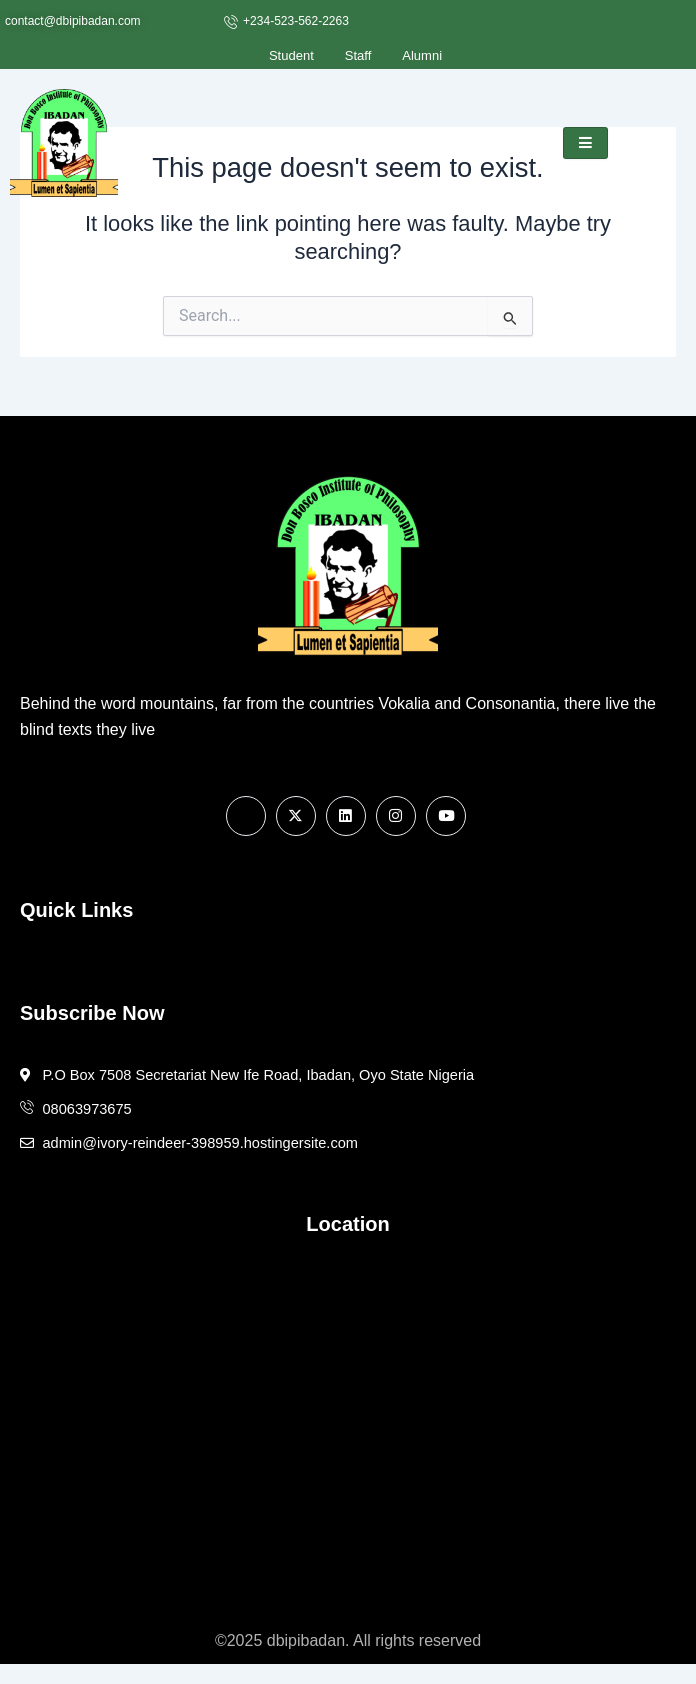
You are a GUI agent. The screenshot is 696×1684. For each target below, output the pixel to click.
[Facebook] (246, 816)
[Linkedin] (346, 816)
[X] (296, 816)
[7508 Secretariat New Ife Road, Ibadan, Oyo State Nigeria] (348, 1418)
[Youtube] (446, 816)
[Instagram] (396, 816)
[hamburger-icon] (585, 143)
